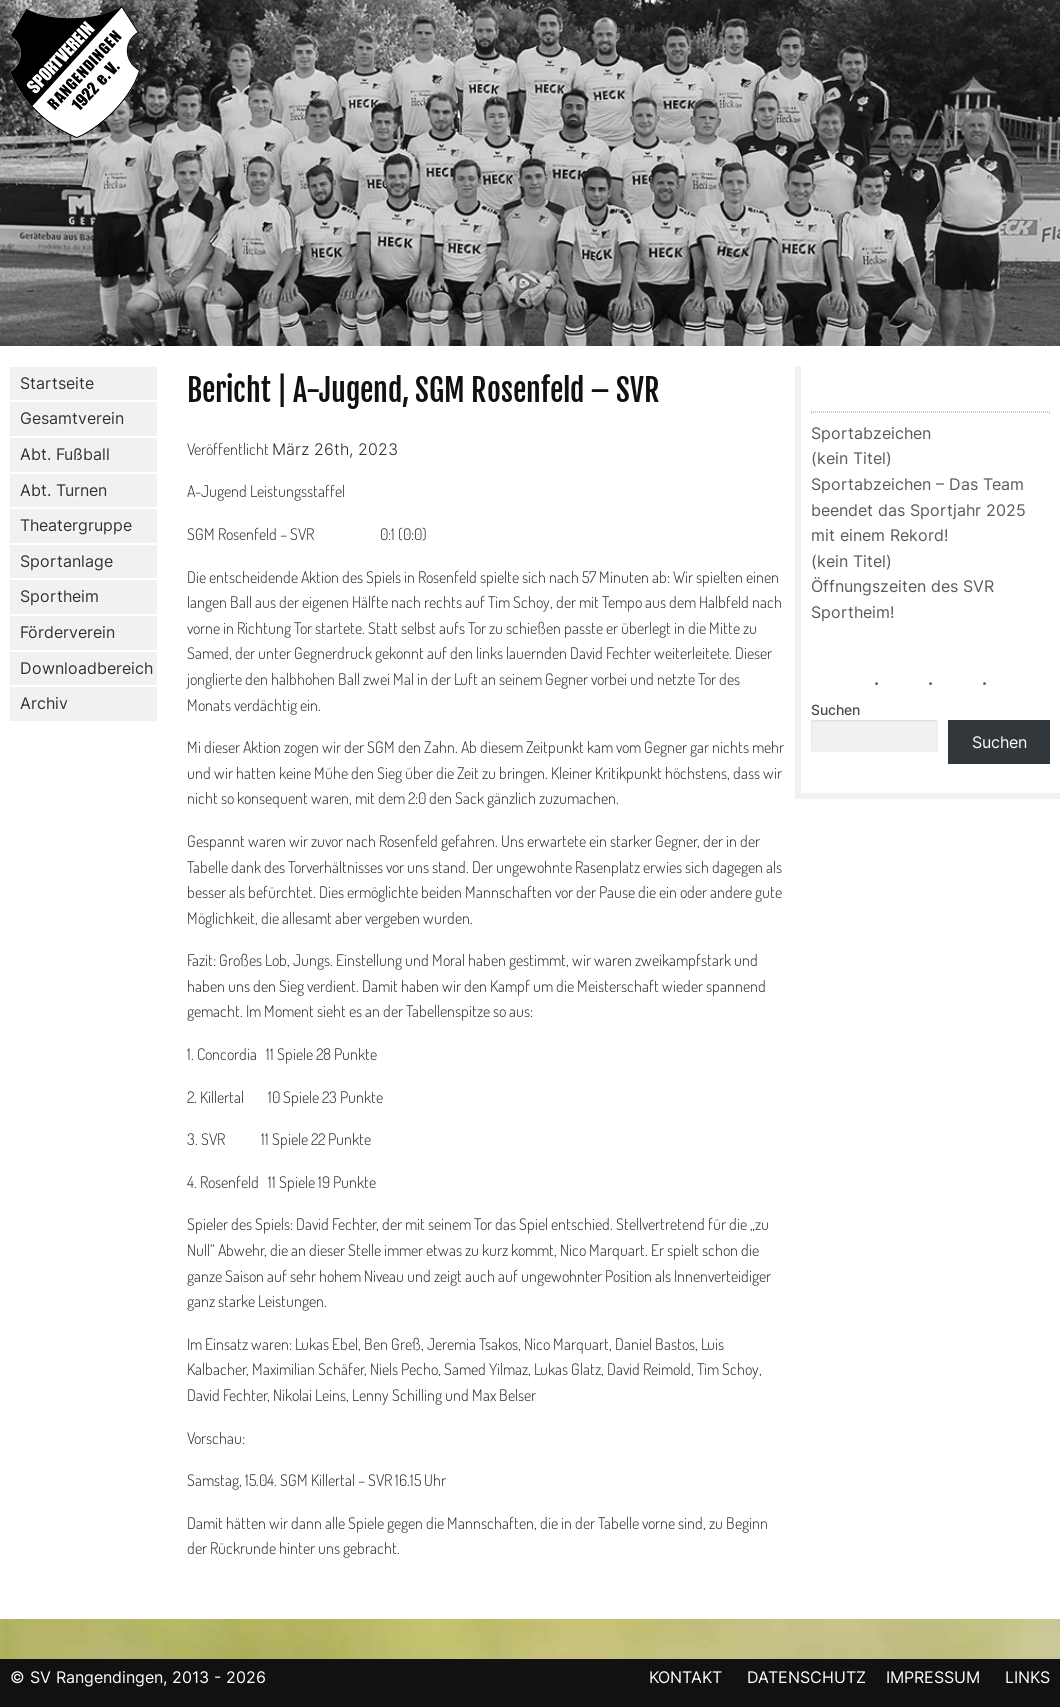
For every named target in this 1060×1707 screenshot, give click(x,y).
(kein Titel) (851, 458)
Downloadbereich (86, 668)
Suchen (835, 710)
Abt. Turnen (59, 490)
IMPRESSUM (935, 1677)
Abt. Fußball (61, 455)
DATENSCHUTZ (806, 1677)
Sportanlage (62, 562)
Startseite (57, 383)
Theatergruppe (76, 525)
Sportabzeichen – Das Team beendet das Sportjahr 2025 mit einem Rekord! (918, 509)
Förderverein (63, 633)
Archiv (44, 703)
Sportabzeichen (871, 433)
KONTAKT (685, 1677)
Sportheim (59, 596)
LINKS (1027, 1677)
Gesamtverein (68, 419)
